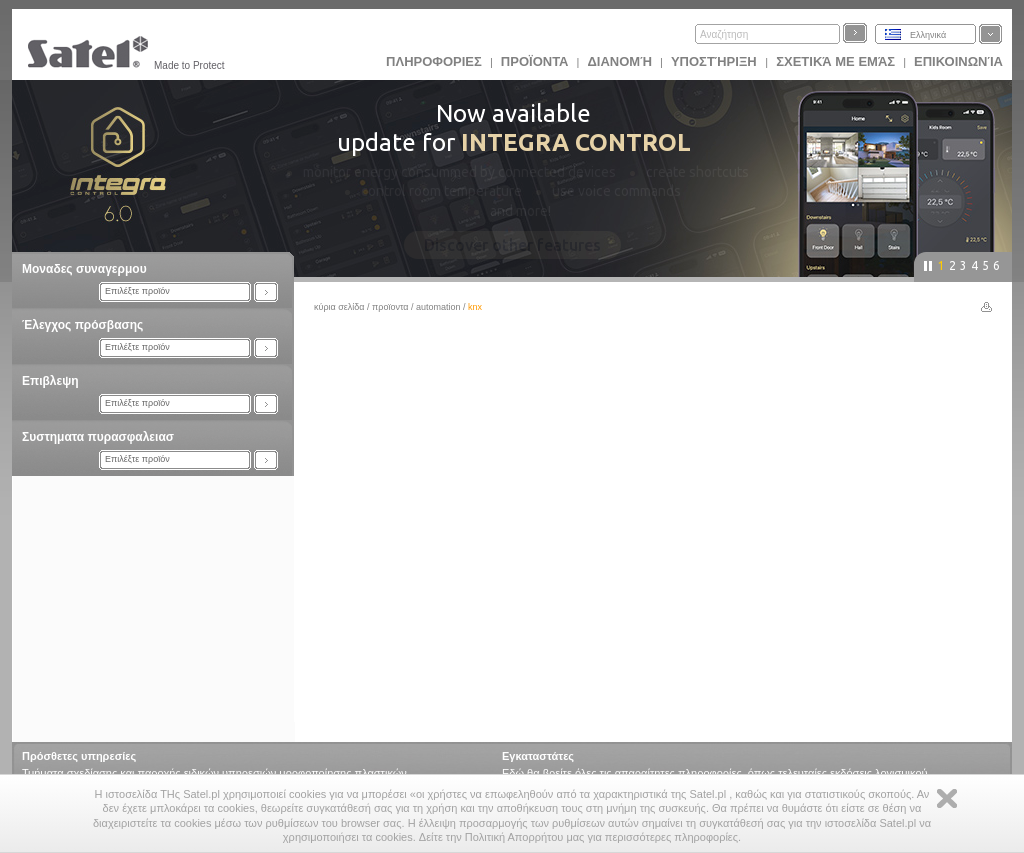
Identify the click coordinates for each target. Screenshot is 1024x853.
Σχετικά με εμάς (835, 61)
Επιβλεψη (50, 381)
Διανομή (619, 61)
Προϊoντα (535, 61)
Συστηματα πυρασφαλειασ (98, 437)
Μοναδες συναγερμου (84, 269)
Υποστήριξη (715, 61)
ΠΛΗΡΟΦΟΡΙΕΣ (434, 61)
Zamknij (947, 798)
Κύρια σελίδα (339, 307)
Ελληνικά (928, 35)
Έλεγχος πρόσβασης (82, 325)
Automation (438, 307)
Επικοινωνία (958, 61)
